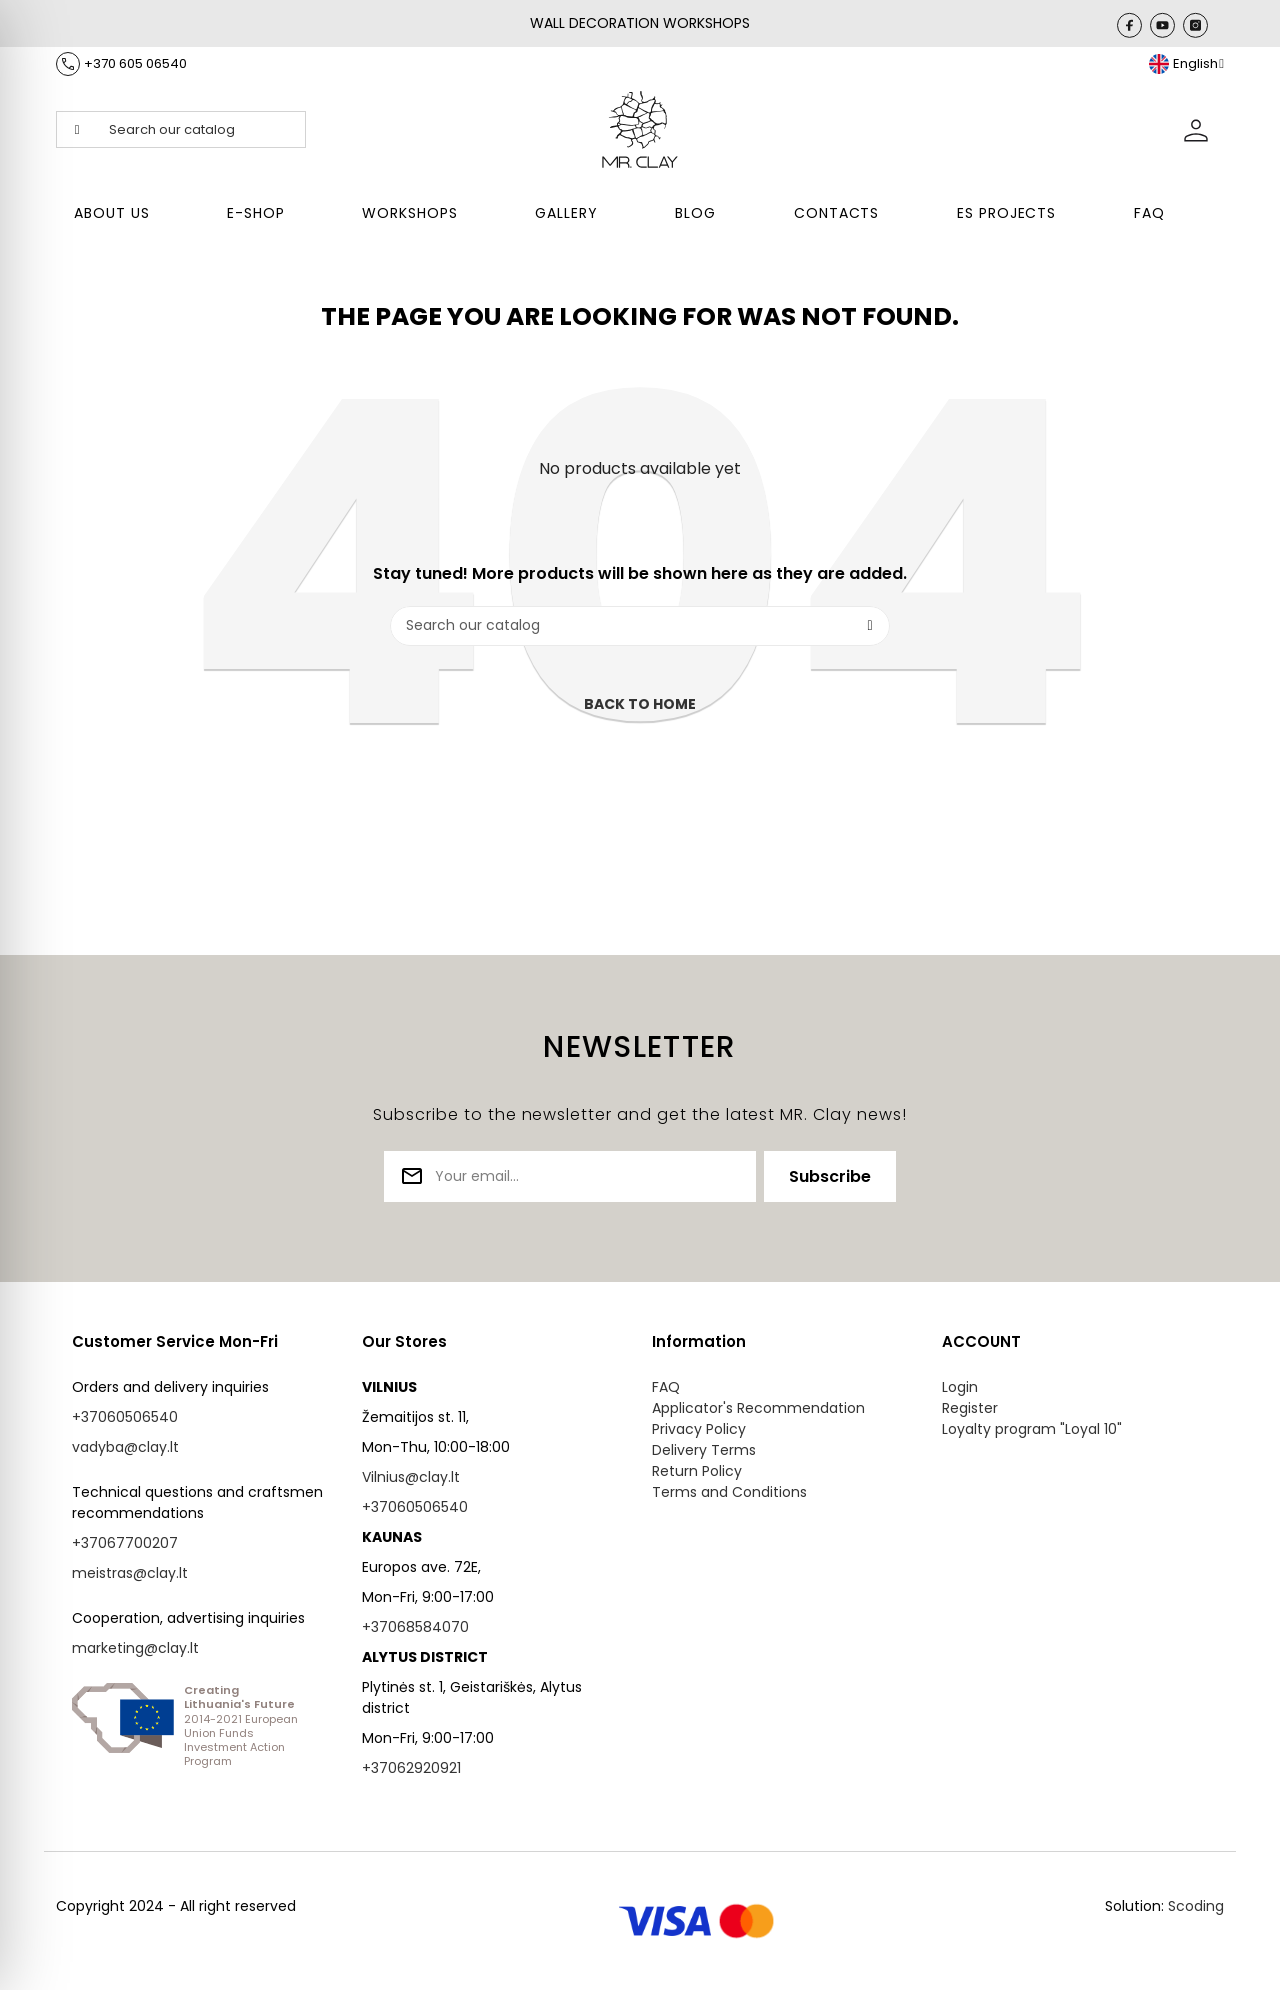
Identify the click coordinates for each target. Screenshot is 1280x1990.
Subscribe (830, 1176)
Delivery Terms (704, 1450)
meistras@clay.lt (130, 1573)
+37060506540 (125, 1417)
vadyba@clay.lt (125, 1447)
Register (970, 1408)
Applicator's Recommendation (758, 1408)
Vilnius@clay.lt (411, 1477)
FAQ (666, 1387)
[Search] (640, 626)
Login (960, 1387)
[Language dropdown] (1186, 64)
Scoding (1196, 1906)
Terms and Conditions (729, 1492)
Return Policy (697, 1471)
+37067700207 (125, 1543)
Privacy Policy (699, 1429)
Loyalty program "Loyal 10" (1032, 1429)
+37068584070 (415, 1627)
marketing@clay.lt (135, 1648)
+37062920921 (411, 1768)
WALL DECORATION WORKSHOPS (640, 23)
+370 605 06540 (135, 63)
